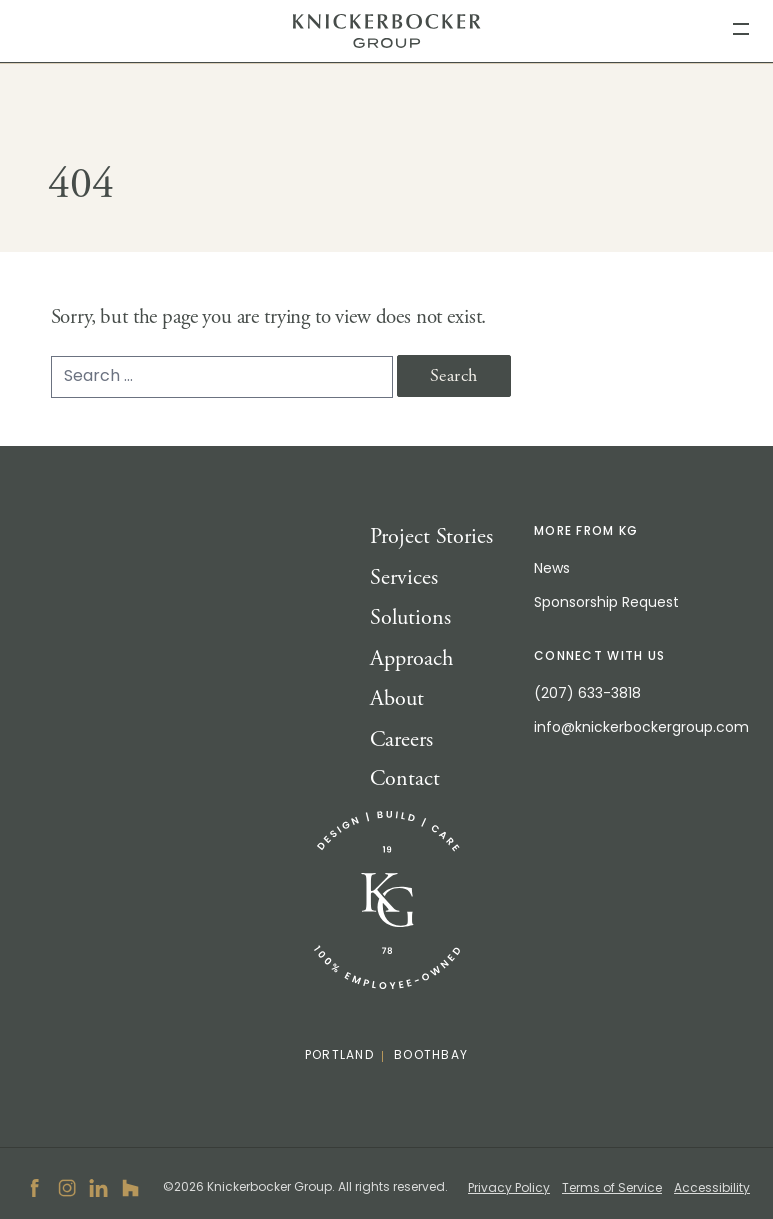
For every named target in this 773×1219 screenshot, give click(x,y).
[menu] (741, 28)
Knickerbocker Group (386, 31)
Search (454, 375)
